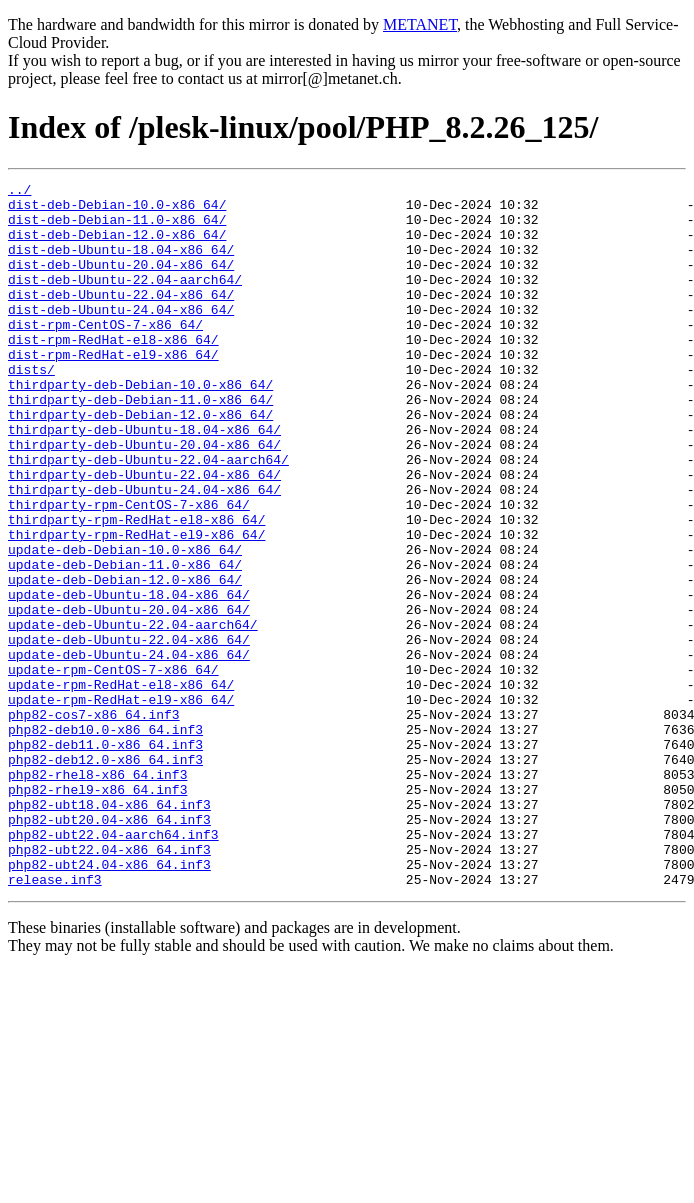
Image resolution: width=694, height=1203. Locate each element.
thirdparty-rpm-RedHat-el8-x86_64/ (136, 588)
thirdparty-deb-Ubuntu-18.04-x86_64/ (144, 480)
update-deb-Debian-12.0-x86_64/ (125, 660)
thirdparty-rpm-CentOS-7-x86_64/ (129, 570)
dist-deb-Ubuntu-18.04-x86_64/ (121, 264)
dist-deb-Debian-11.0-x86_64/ (117, 228)
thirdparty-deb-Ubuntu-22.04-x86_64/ (144, 534)
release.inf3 (55, 1020)
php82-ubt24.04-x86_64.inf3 (109, 1002)
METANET (420, 24)
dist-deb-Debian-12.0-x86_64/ (117, 246)
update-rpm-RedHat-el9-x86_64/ (121, 804)
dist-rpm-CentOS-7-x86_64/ (105, 354)
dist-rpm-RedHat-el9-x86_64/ (113, 390)
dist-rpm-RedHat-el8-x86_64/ (113, 372)
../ (19, 192)
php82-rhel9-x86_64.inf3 (97, 912)
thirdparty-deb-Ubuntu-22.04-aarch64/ (148, 516)
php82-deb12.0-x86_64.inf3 (105, 876)
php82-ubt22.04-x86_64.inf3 (109, 984)
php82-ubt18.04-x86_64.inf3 (109, 930)
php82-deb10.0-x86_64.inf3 (105, 840)
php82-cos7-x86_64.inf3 (94, 822)
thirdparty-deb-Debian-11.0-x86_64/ (140, 444)
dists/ (31, 408)
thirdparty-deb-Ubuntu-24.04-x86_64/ (144, 552)
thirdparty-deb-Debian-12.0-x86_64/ (140, 462)
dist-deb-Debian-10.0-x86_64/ (117, 210)
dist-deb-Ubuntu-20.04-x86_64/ (121, 282)
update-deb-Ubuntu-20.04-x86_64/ (129, 696)
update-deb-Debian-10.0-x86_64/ (125, 624)
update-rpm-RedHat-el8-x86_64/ (121, 786)
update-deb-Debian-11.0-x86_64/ (125, 642)
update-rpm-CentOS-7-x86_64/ (113, 768)
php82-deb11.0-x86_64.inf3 (105, 858)
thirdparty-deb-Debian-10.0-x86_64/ (140, 426)
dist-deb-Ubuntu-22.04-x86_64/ (121, 318)
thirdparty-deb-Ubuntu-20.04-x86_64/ (144, 498)
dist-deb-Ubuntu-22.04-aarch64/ (125, 300)
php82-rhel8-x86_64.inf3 (97, 894)
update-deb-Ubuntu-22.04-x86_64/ (129, 732)
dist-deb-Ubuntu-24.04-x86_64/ (121, 336)
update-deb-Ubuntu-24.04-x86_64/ (129, 750)
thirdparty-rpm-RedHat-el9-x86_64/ (136, 606)
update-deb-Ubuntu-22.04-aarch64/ (133, 714)
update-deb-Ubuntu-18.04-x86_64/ (129, 678)
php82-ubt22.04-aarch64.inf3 (113, 966)
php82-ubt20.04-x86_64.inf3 (109, 948)
